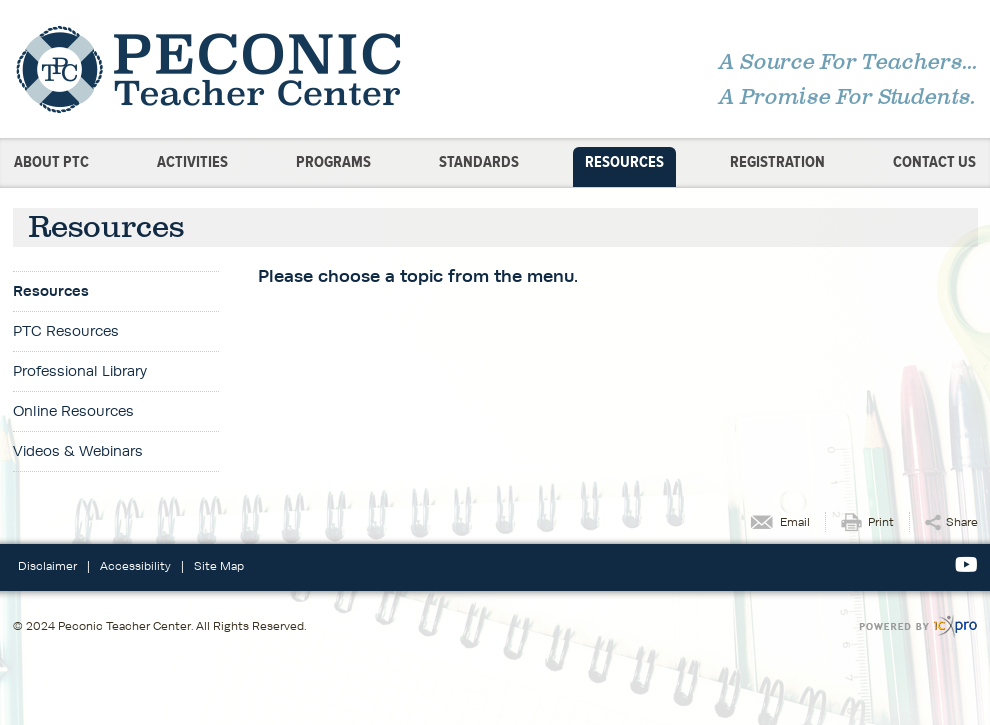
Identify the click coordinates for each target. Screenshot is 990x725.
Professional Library (80, 370)
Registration (777, 162)
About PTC (51, 162)
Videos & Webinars (78, 450)
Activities (192, 162)
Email (795, 521)
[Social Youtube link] (966, 565)
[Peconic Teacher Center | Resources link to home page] (248, 69)
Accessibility (135, 565)
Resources (624, 162)
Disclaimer (47, 565)
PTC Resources (66, 330)
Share (962, 521)
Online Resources (73, 410)
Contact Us (934, 162)
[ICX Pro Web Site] (918, 626)
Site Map (219, 565)
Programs (333, 162)
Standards (479, 162)
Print (881, 521)
